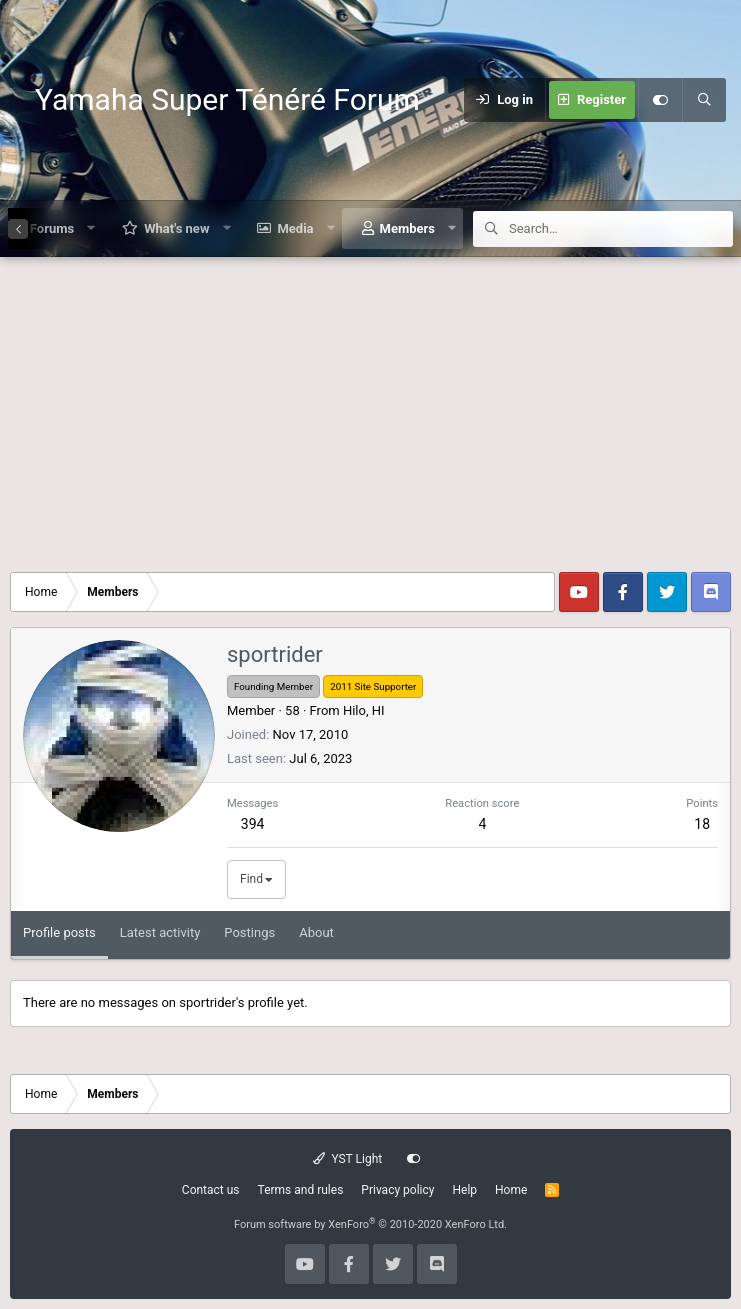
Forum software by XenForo (370, 1224)
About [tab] (316, 932)
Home (511, 1190)
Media (295, 228)
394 (253, 824)
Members (407, 228)
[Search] (704, 100)
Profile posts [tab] (59, 932)
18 (702, 824)
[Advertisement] (370, 407)
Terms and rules (301, 1190)
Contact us (211, 1190)
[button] (91, 228)
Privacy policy (397, 1190)
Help (464, 1190)
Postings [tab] (249, 932)
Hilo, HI (364, 710)
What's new (176, 228)
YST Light (347, 1159)
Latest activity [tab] (160, 932)
